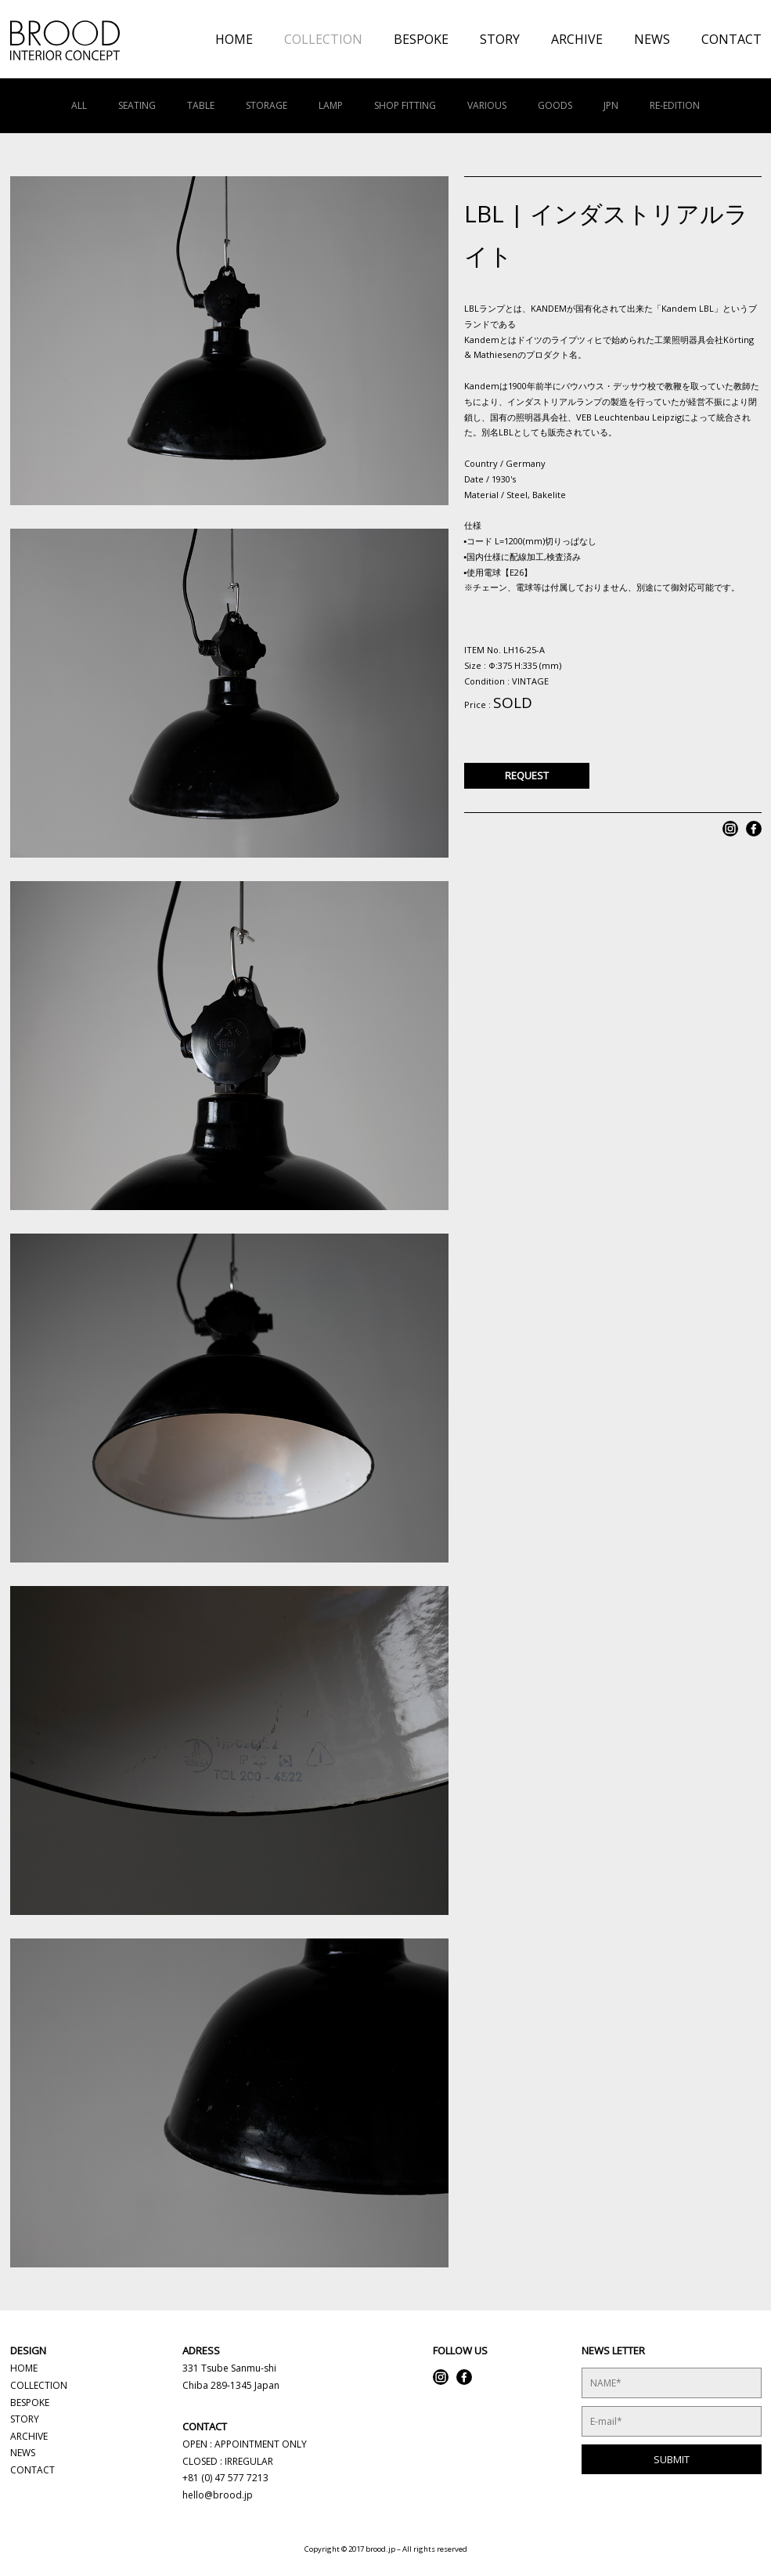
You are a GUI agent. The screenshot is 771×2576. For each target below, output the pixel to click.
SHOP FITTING (405, 105)
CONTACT (731, 39)
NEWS (652, 39)
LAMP (331, 105)
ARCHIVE (577, 39)
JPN (610, 105)
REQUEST (527, 775)
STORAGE (266, 105)
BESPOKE (421, 39)
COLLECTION (323, 39)
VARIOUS (486, 105)
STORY (500, 39)
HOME (234, 39)
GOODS (555, 105)
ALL (79, 105)
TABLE (200, 105)
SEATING (137, 105)
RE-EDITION (675, 105)
